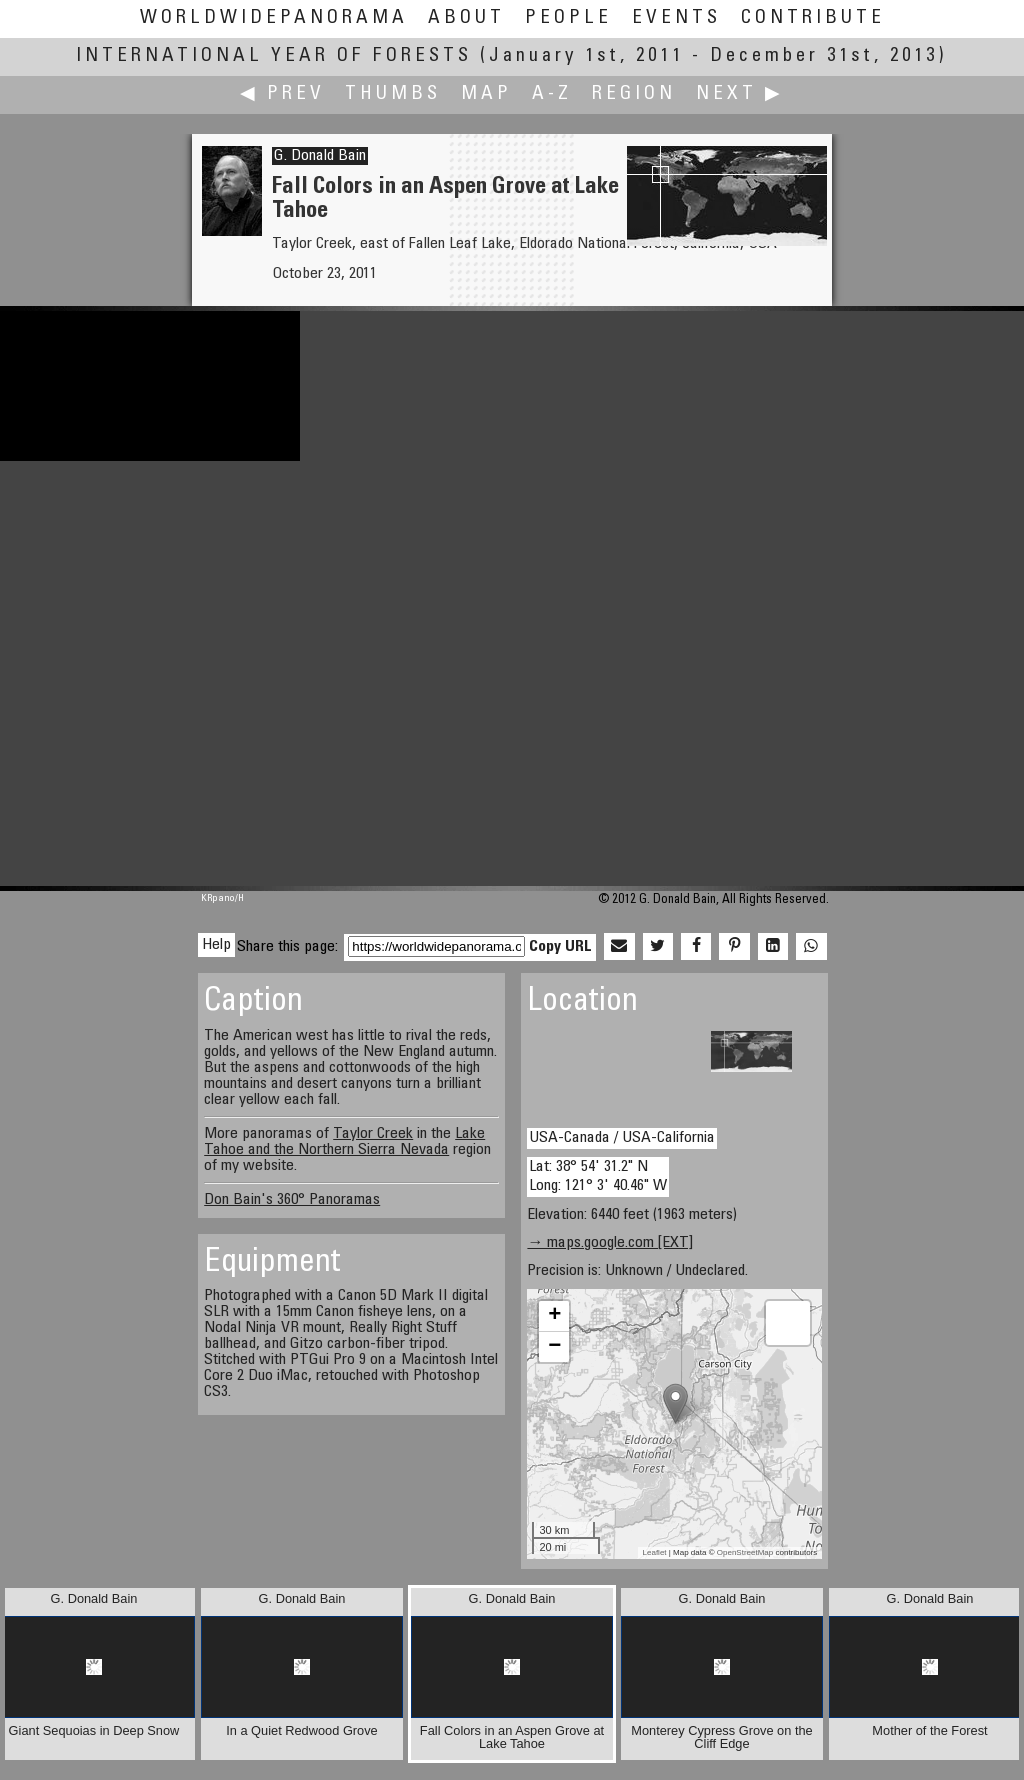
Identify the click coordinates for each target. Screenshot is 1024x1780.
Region (634, 94)
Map (486, 94)
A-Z (552, 94)
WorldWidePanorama (274, 18)
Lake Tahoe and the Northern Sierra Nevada (344, 1142)
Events (676, 18)
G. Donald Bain (320, 156)
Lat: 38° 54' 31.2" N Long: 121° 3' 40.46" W (598, 1176)
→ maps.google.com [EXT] (610, 1243)
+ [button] (554, 1316)
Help (216, 945)
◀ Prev (282, 94)
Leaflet (655, 1552)
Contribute (813, 18)
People (568, 18)
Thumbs (393, 94)
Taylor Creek (373, 1134)
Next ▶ (740, 94)
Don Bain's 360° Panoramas (292, 1200)
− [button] (554, 1347)
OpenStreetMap (745, 1552)
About (466, 18)
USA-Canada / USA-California (622, 1138)
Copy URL (560, 947)
